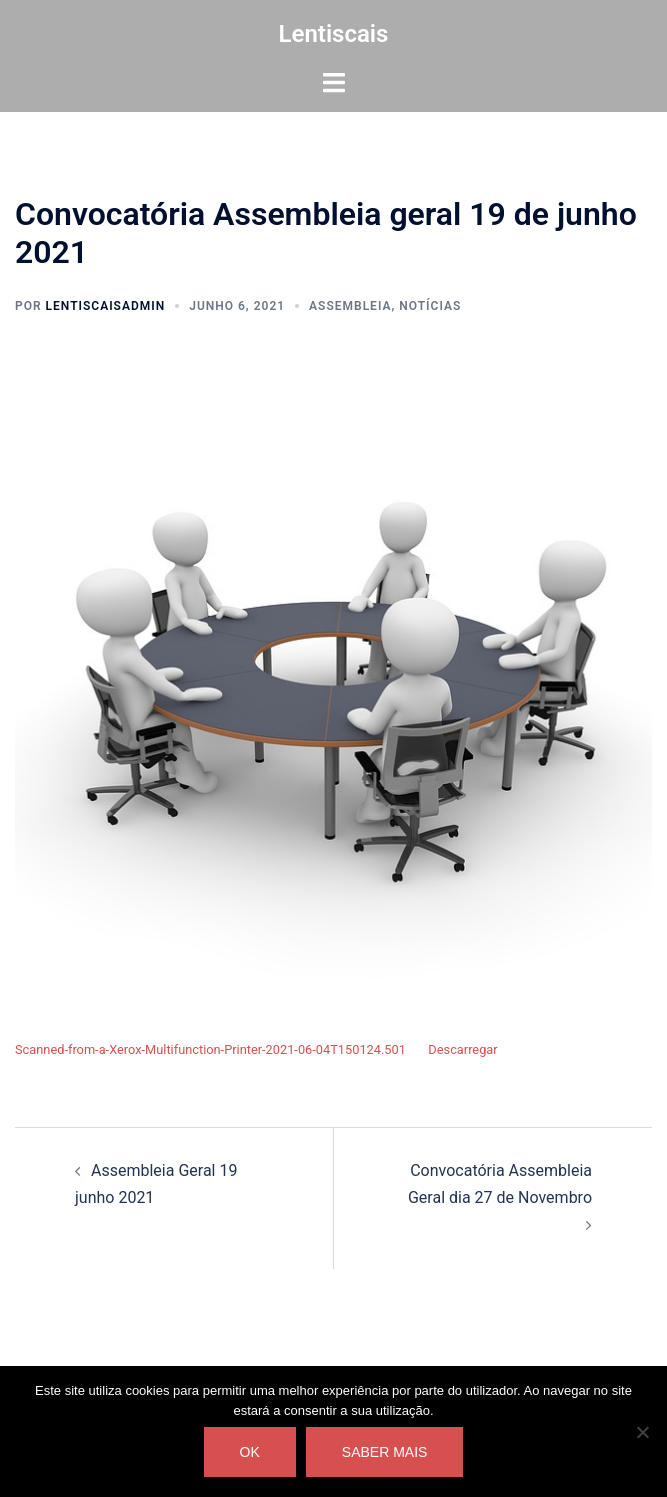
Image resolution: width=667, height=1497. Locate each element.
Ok (250, 1452)
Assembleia (350, 306)
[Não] (642, 1432)
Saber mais (385, 1452)
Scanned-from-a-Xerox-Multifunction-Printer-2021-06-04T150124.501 (210, 1049)
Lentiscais (334, 34)
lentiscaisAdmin (106, 306)
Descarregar (462, 1049)
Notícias (430, 306)
